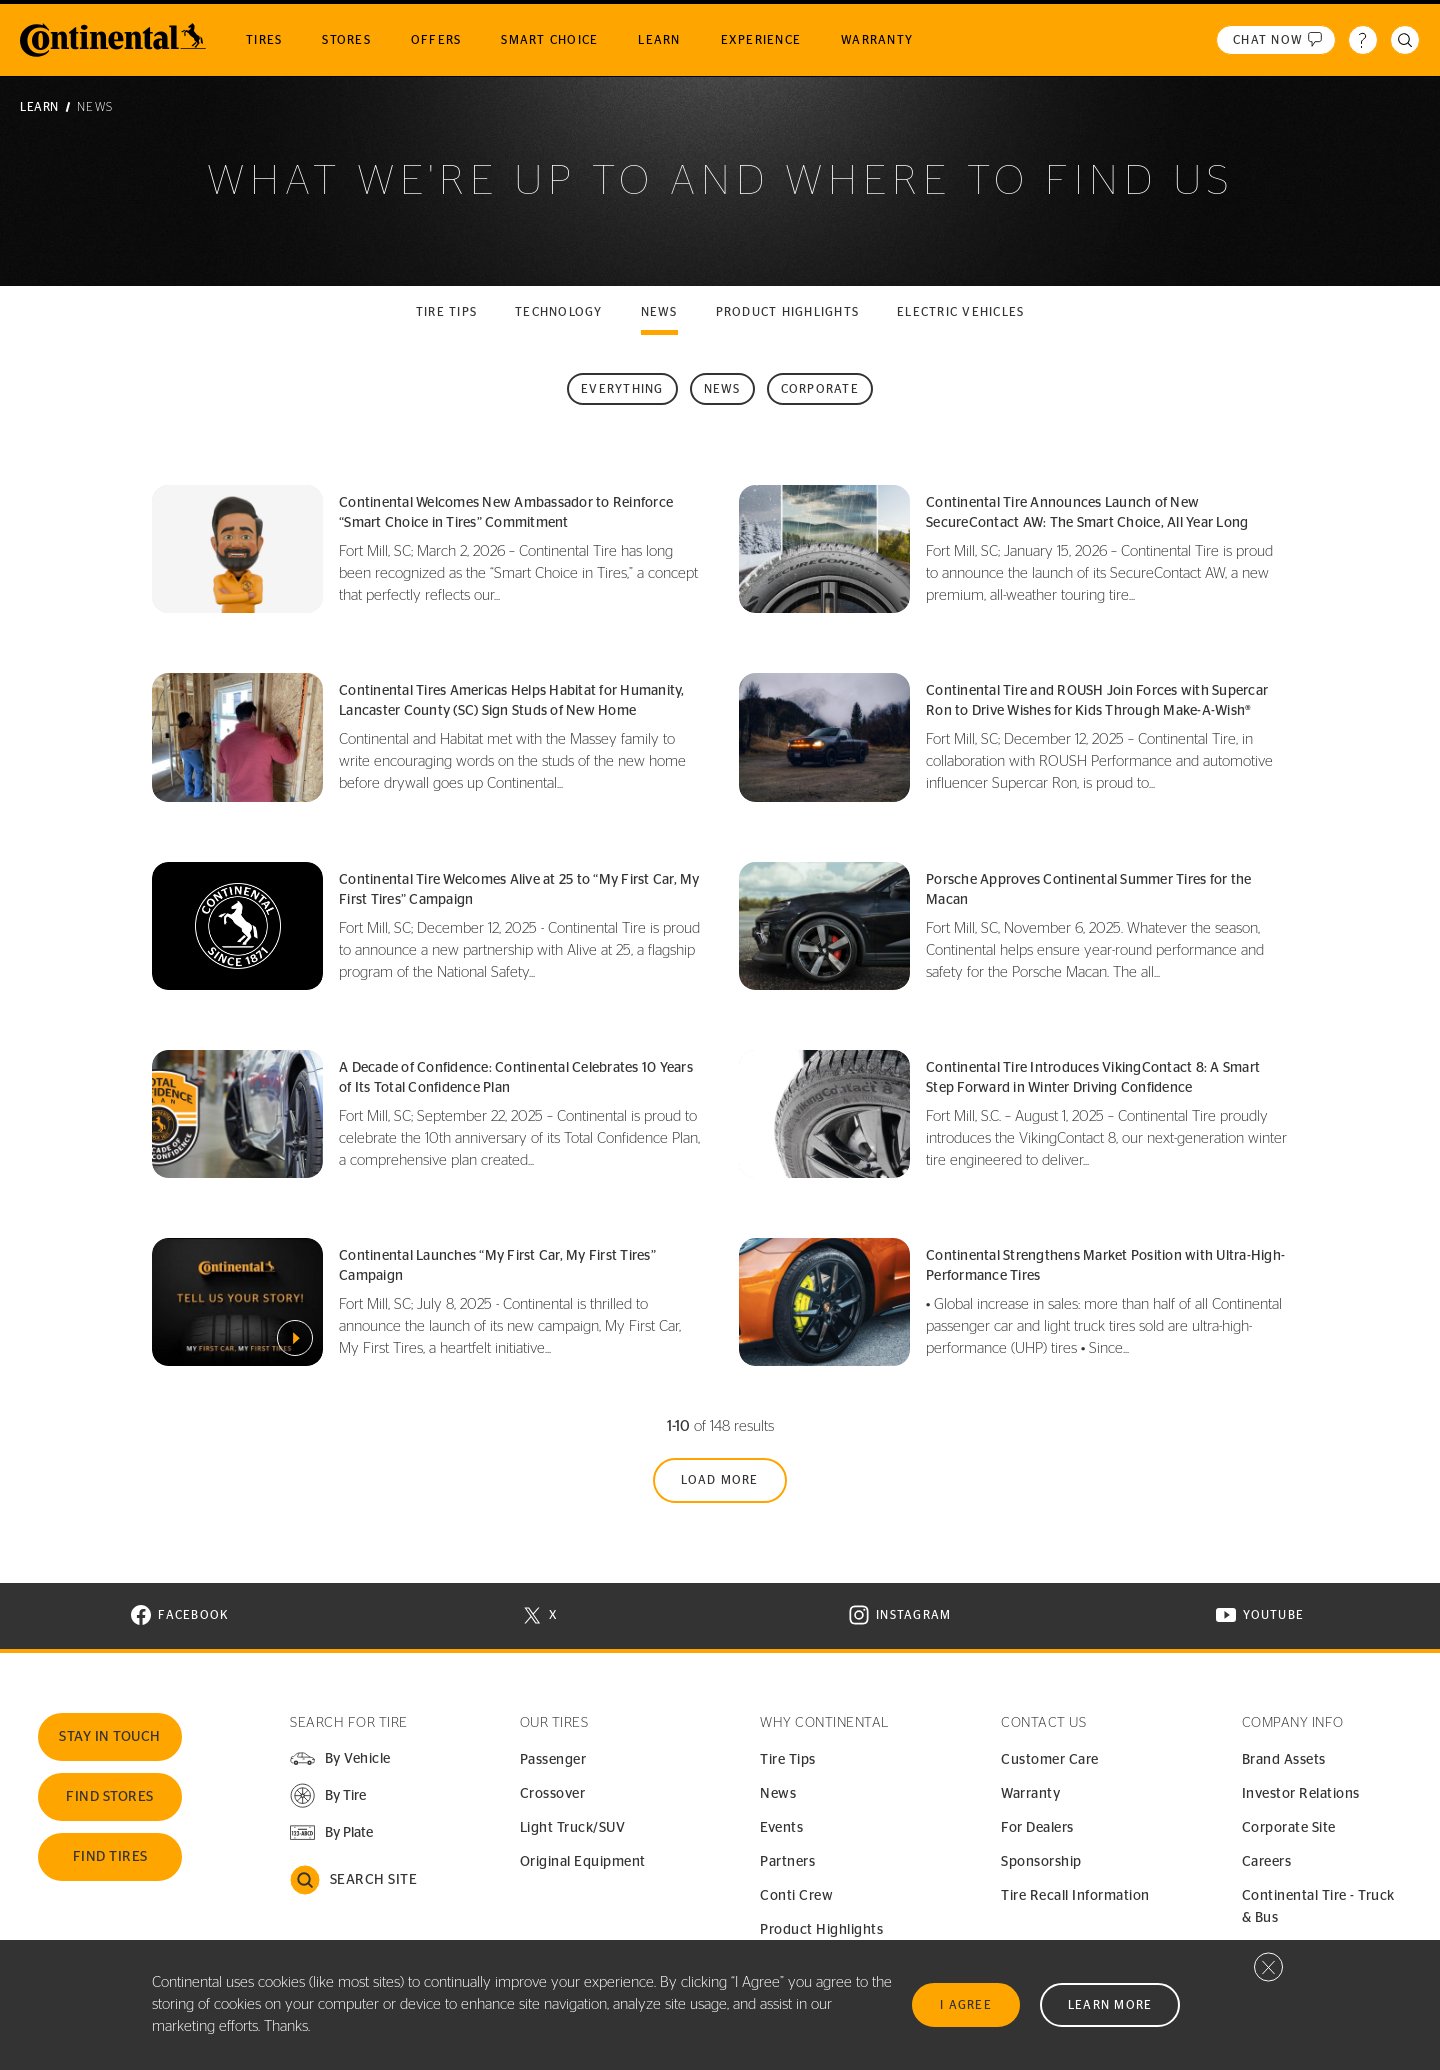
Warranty (1030, 1794)
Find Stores (110, 1797)
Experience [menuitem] (761, 40)
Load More (719, 1480)
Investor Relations (1301, 1794)
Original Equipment (583, 1862)
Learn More (1110, 2005)
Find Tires (110, 1857)
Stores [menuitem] (346, 40)
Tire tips (446, 312)
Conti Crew (796, 1896)
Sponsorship (1041, 1862)
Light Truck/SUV (573, 1828)
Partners (787, 1862)
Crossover (553, 1794)
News (659, 312)
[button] (327, 1795)
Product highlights (788, 312)
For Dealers (1037, 1828)
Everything (622, 389)
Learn (39, 107)
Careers (1267, 1862)
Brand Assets (1284, 1760)
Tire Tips (788, 1760)
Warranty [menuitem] (877, 40)
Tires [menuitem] (264, 40)
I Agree (966, 2005)
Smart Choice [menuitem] (549, 40)
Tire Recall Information (1075, 1896)
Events (781, 1828)
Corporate (820, 389)
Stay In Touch (110, 1737)
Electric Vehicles (960, 312)
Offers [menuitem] (436, 40)
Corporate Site (1289, 1828)
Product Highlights (821, 1930)
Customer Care (1050, 1760)
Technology (559, 312)
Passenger (553, 1760)
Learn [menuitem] (659, 40)
